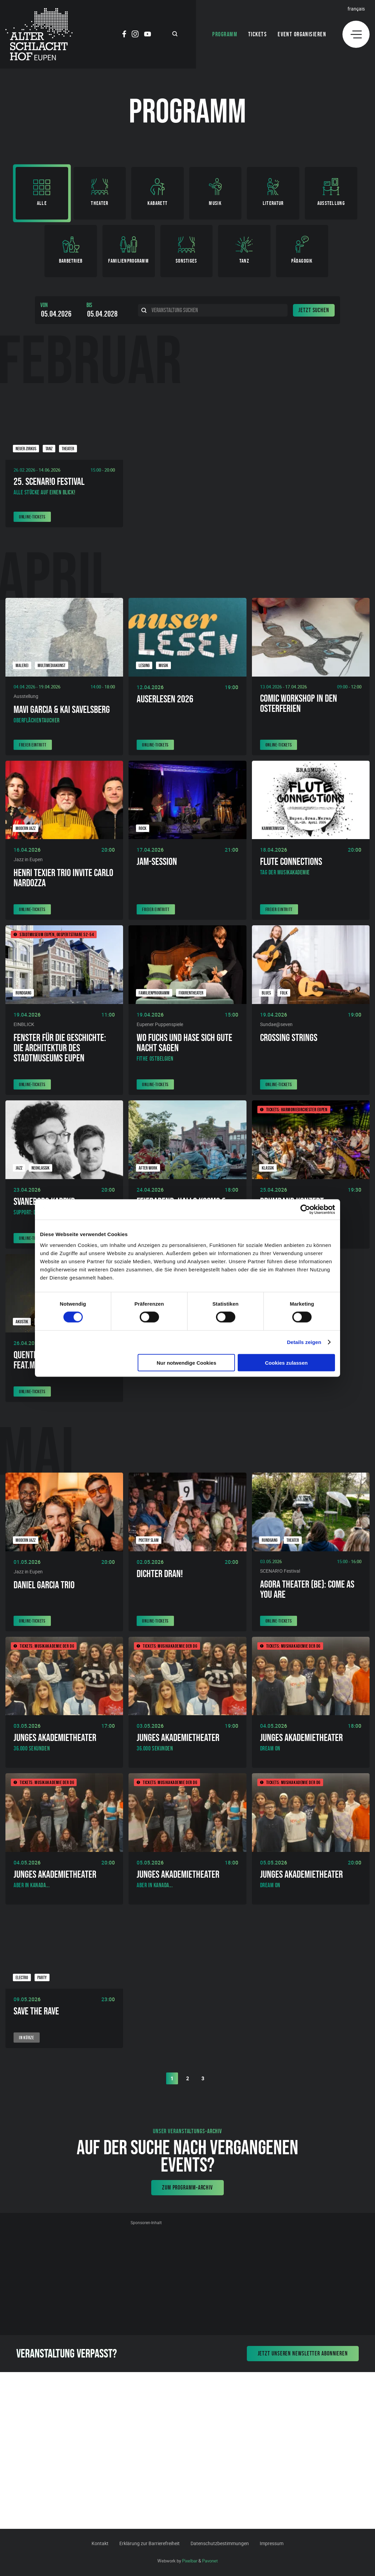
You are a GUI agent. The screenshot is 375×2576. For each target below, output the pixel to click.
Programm (224, 34)
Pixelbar (189, 2561)
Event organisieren (302, 34)
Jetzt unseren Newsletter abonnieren (303, 2353)
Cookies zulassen (286, 1362)
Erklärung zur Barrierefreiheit (149, 2543)
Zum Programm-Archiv (187, 2187)
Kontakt (100, 2543)
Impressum (271, 2543)
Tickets (257, 34)
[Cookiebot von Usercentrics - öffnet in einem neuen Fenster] (305, 1210)
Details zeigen (304, 1342)
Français (356, 8)
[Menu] (356, 34)
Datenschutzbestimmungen (220, 2543)
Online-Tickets (32, 516)
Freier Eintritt (32, 744)
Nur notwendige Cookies (186, 1362)
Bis (89, 305)
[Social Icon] (124, 35)
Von (44, 305)
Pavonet (210, 2561)
